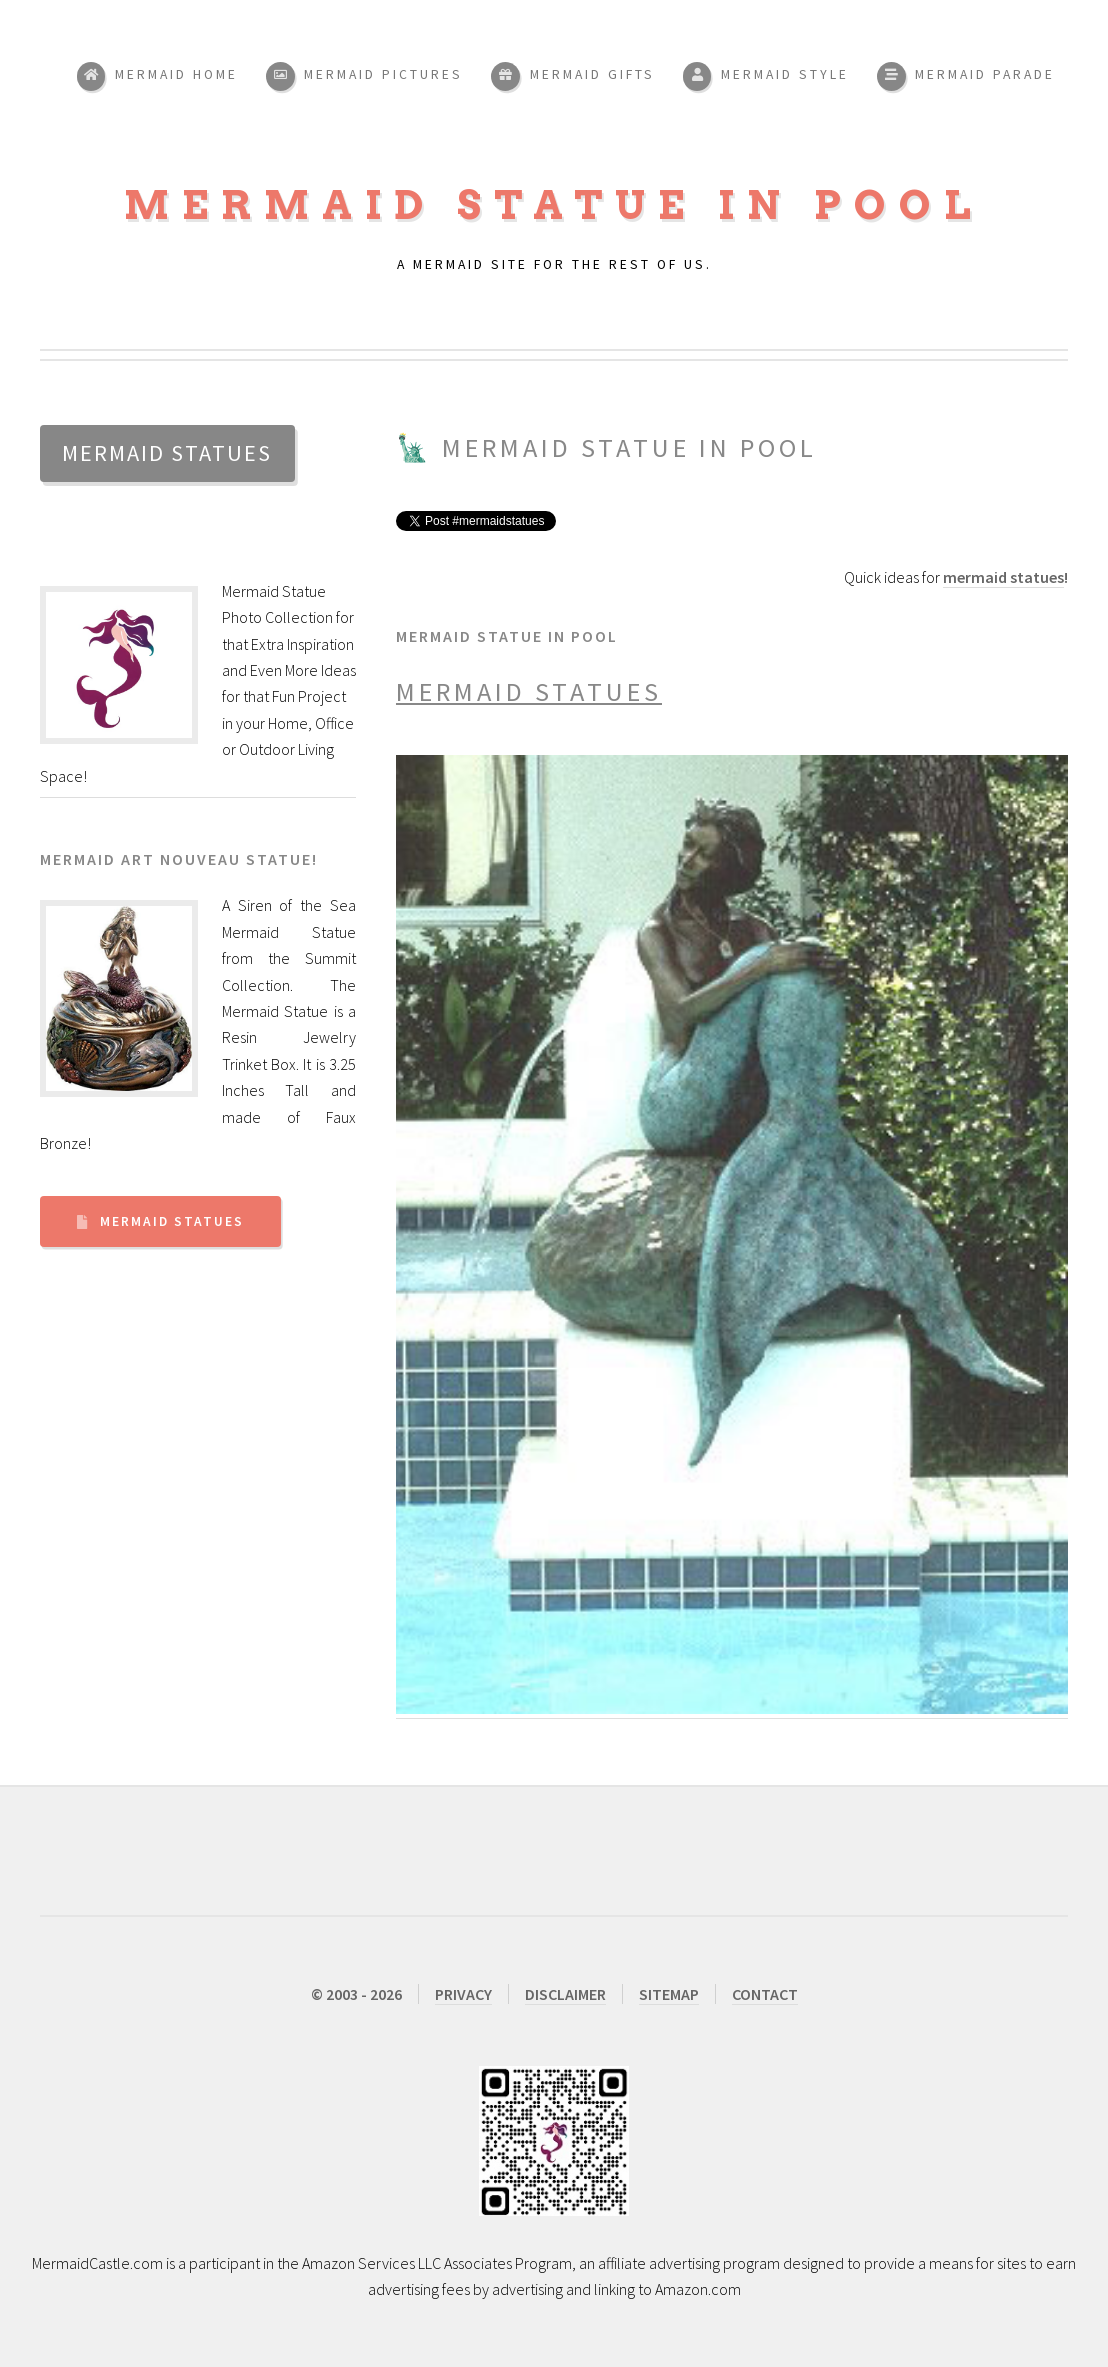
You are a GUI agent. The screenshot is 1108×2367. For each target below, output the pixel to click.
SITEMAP (669, 1994)
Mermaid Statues (172, 1221)
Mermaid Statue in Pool (554, 205)
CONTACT (765, 1994)
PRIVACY (463, 1994)
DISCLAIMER (565, 1994)
